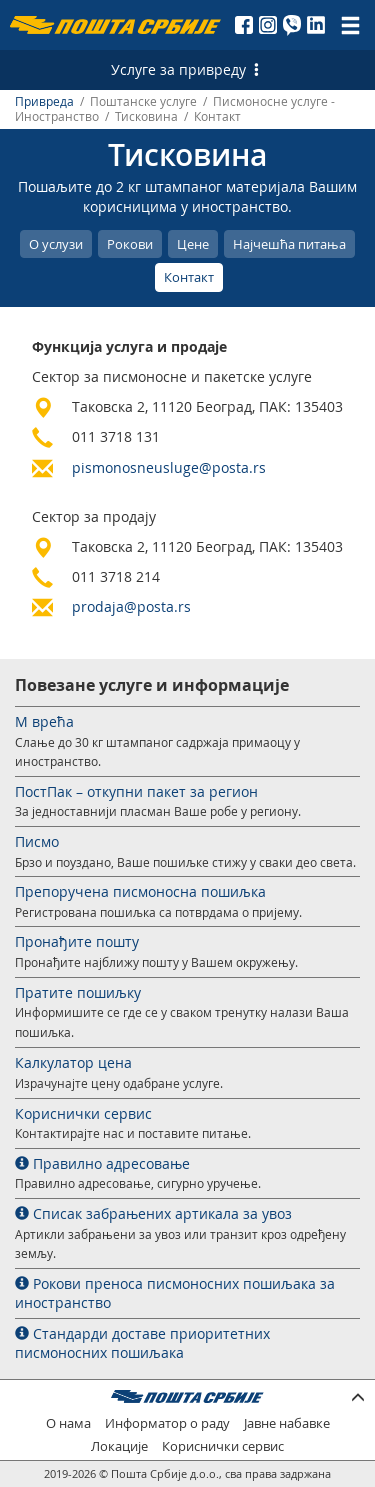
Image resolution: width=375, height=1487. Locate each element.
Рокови (130, 244)
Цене (193, 244)
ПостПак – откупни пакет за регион (136, 791)
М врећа (44, 721)
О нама (68, 1423)
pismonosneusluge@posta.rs (169, 467)
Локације (119, 1446)
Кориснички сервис (83, 1113)
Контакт (189, 277)
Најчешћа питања (289, 244)
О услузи (56, 244)
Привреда (44, 101)
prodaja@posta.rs (131, 606)
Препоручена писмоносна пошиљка (140, 891)
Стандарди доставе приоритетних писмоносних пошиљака (142, 1343)
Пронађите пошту (77, 941)
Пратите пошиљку (78, 992)
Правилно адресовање (102, 1163)
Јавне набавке (287, 1423)
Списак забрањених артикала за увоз (153, 1213)
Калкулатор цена (73, 1062)
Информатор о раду (167, 1423)
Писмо (37, 841)
